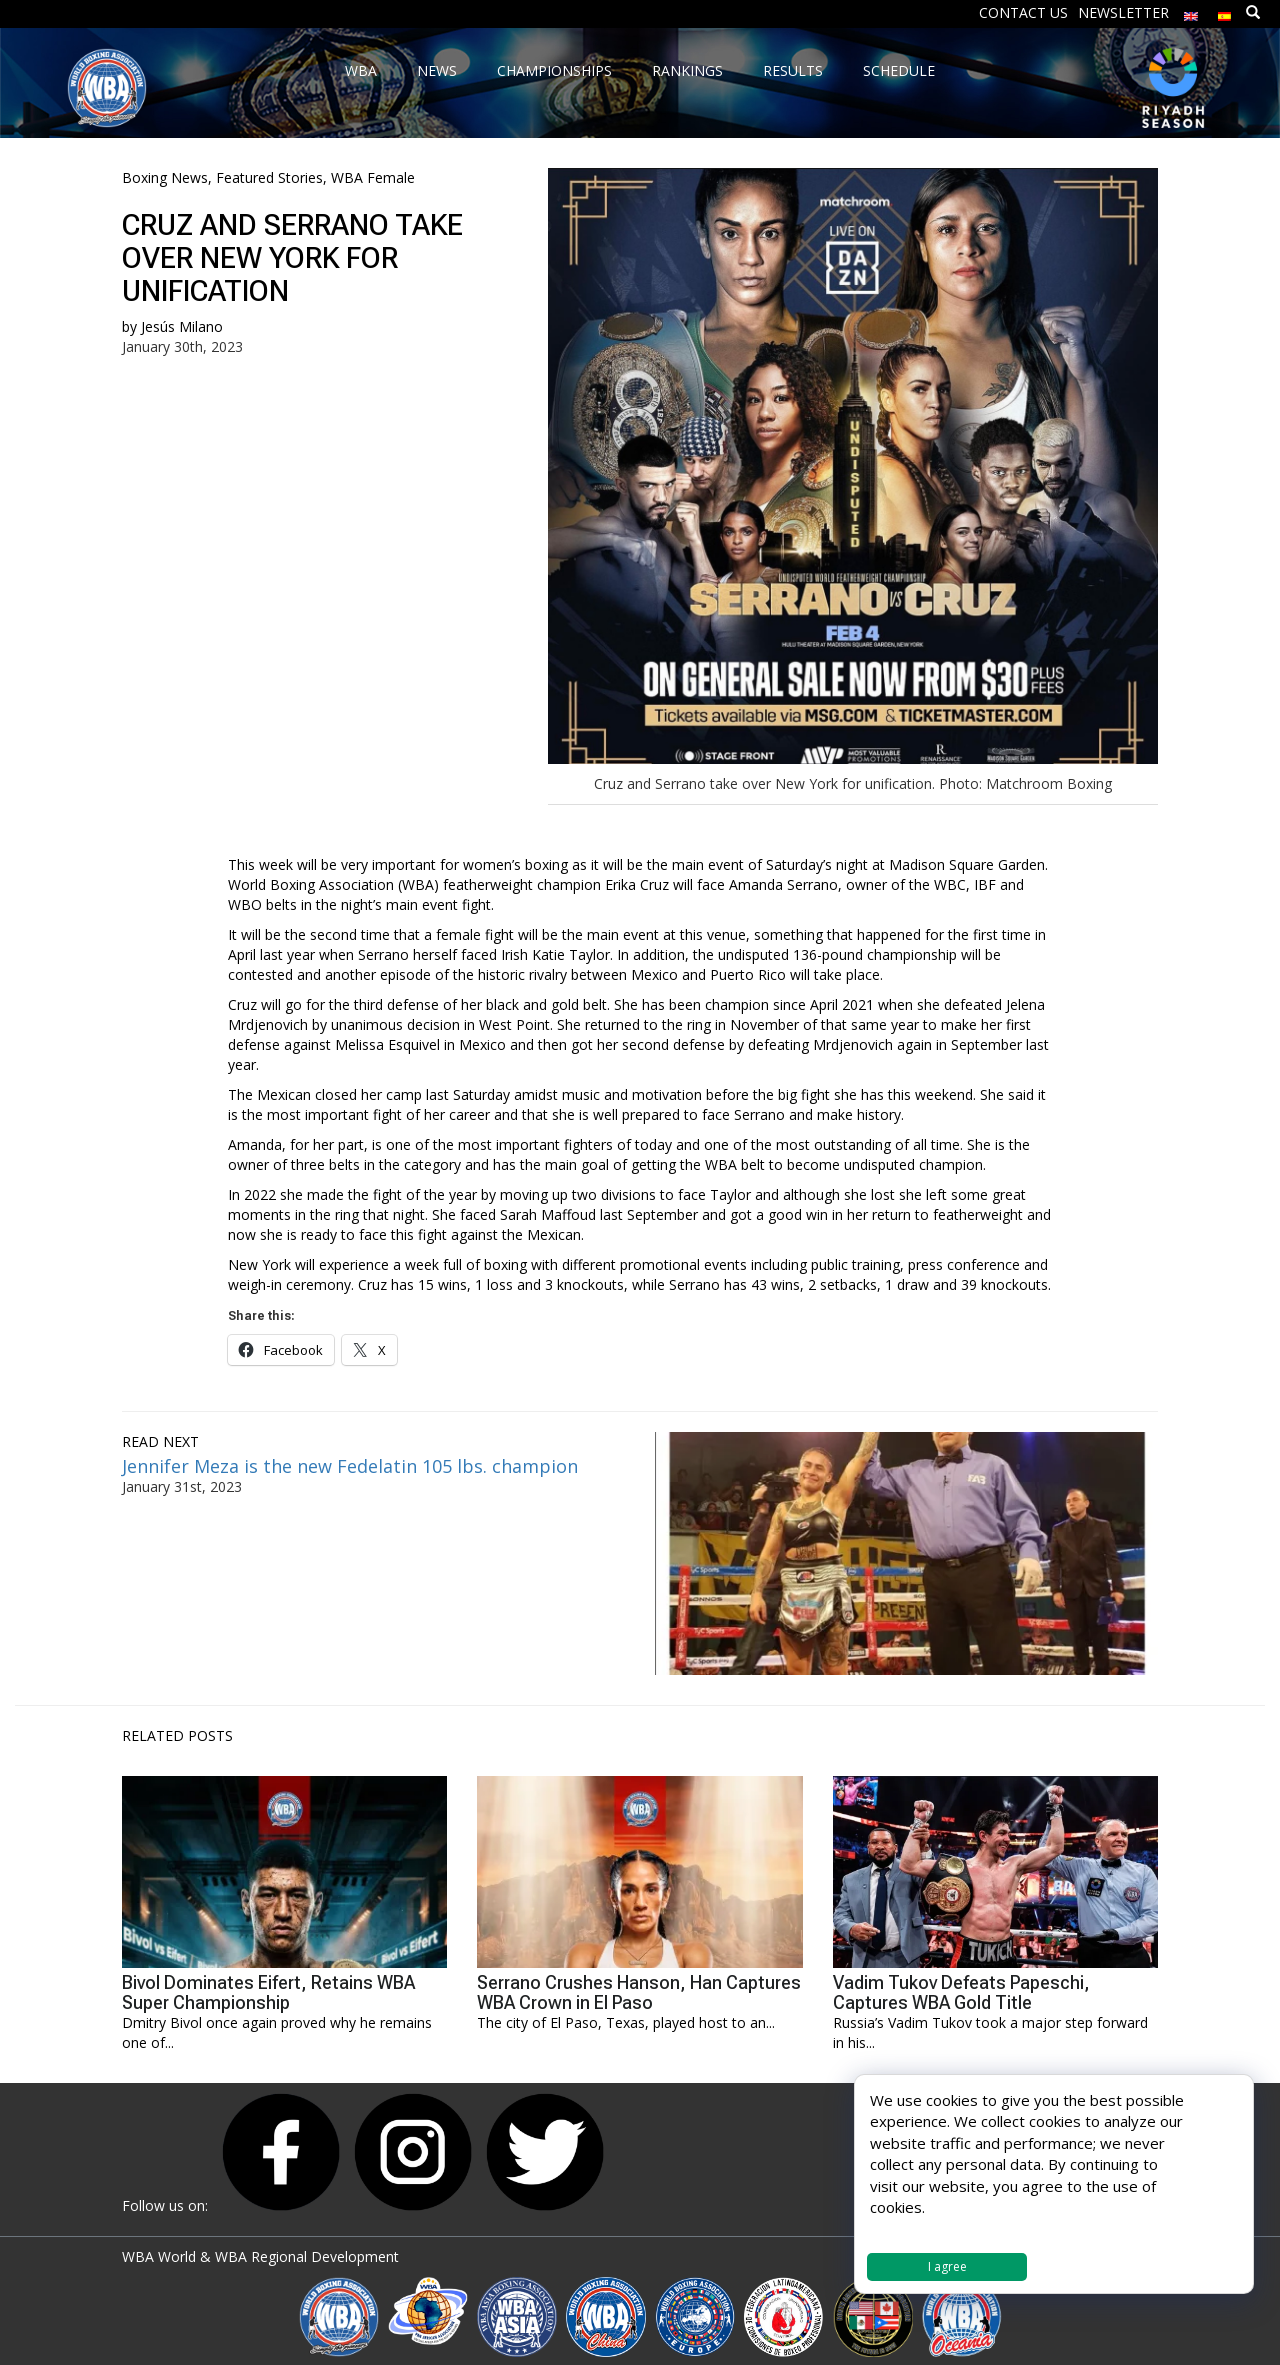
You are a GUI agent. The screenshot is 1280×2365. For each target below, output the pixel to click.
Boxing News (165, 177)
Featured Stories (269, 177)
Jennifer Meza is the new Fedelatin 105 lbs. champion (350, 1466)
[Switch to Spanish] (1225, 11)
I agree (947, 2266)
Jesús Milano (182, 326)
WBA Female (373, 177)
